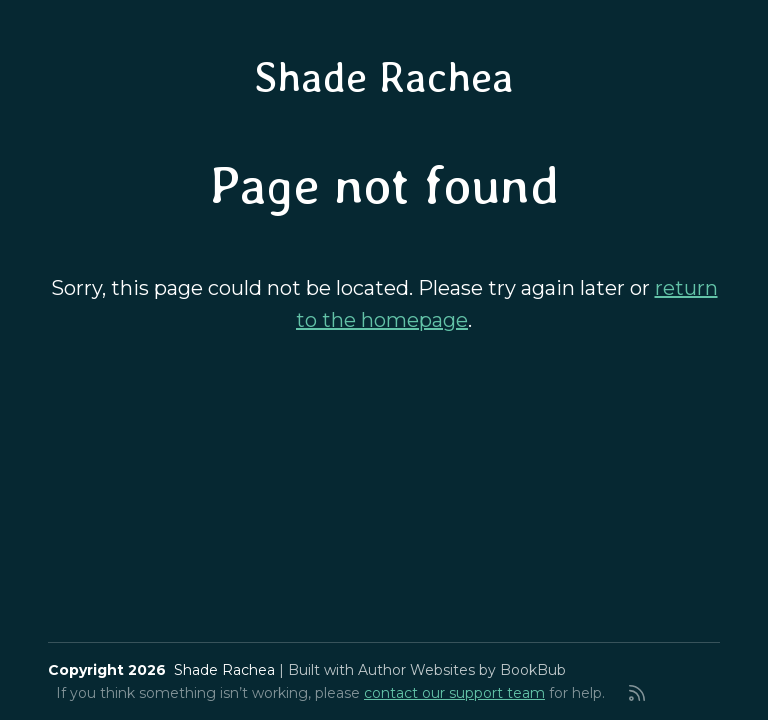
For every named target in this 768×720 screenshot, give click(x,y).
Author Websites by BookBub (462, 670)
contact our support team (454, 693)
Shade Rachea (384, 77)
